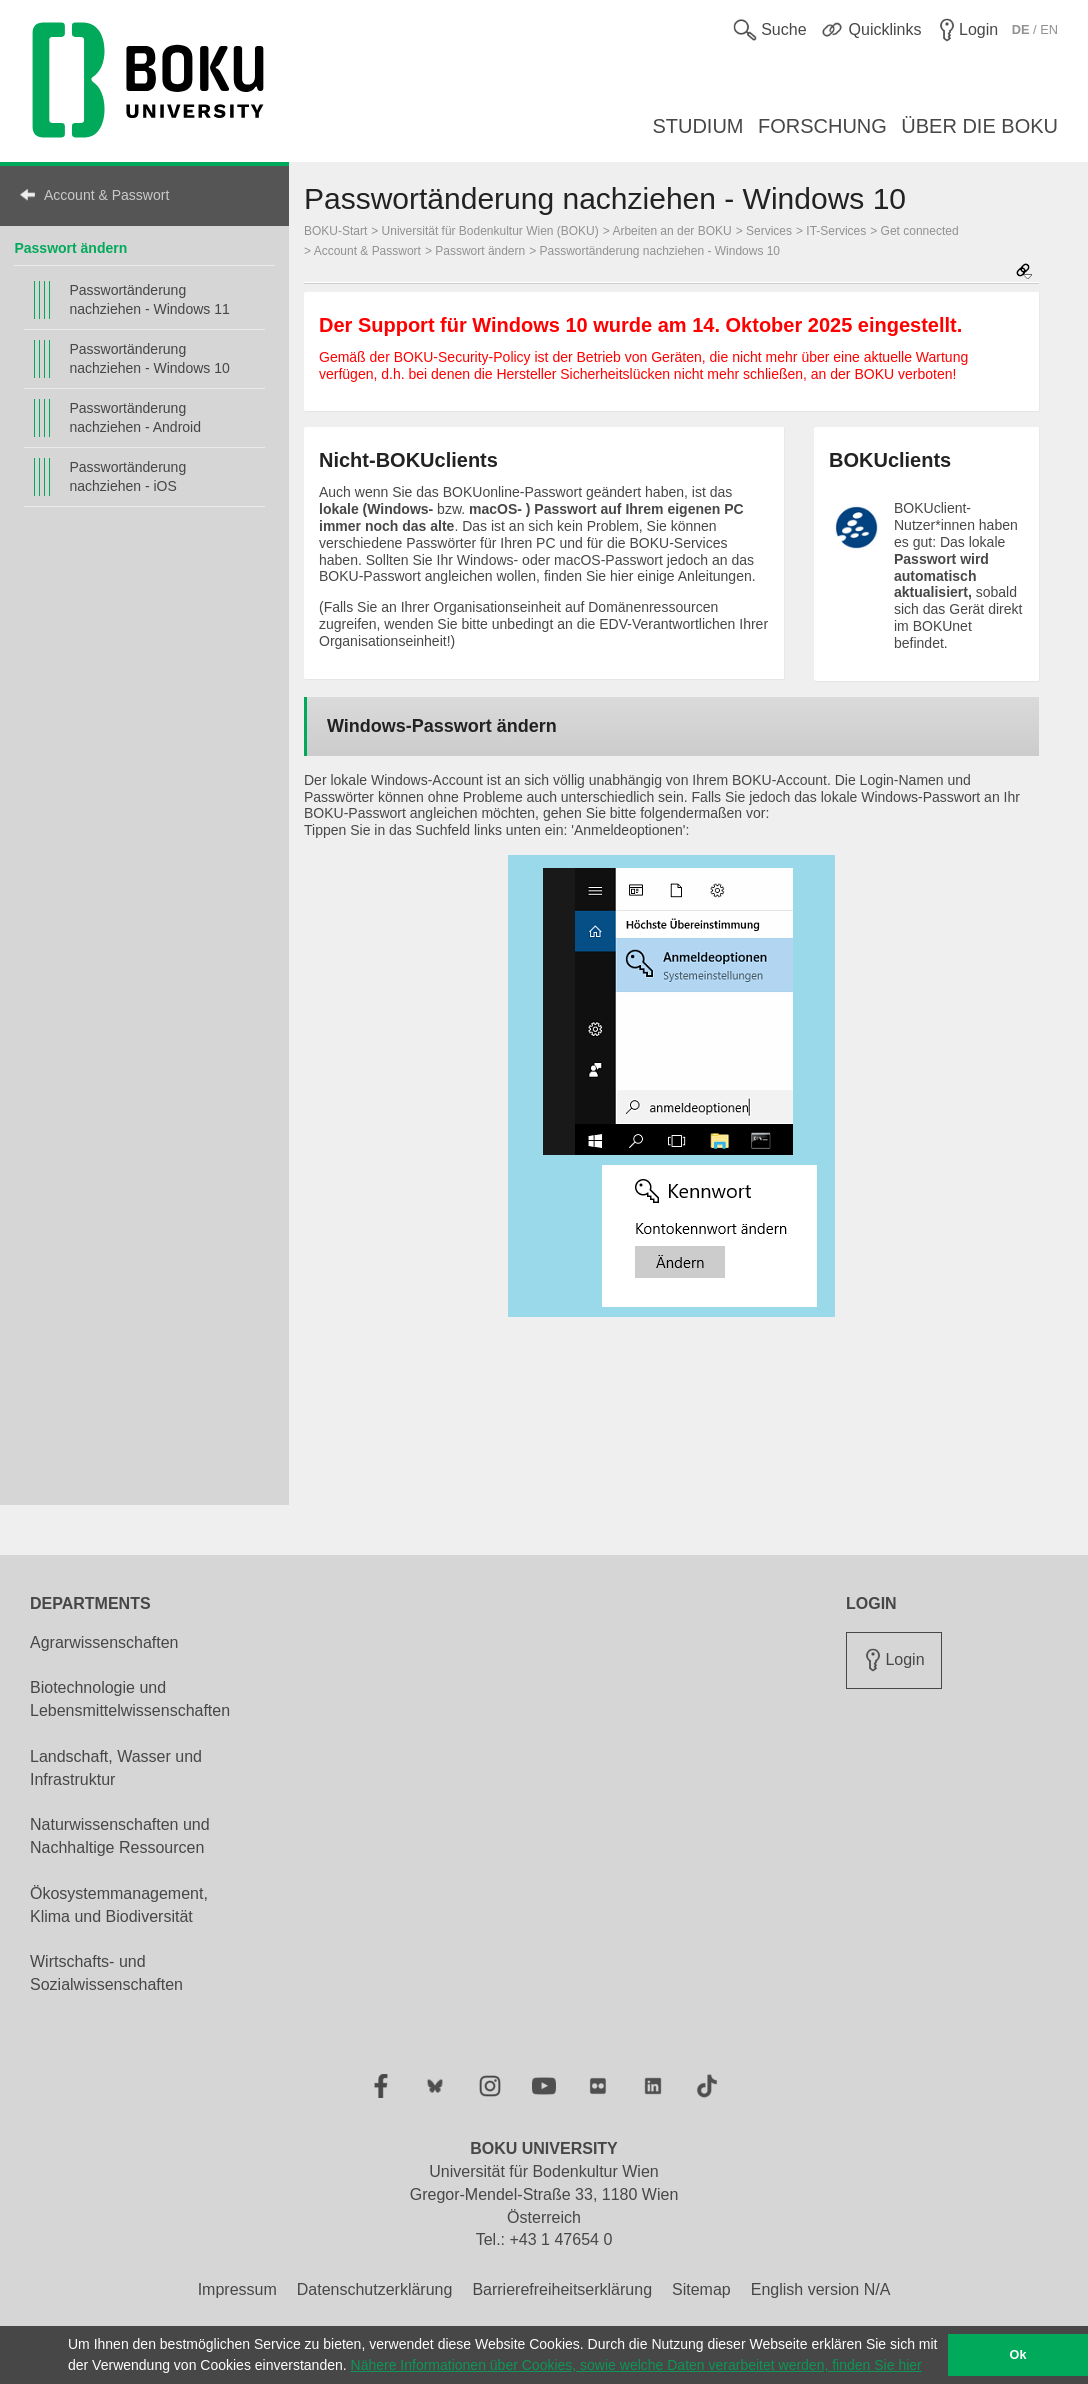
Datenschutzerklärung (375, 2289)
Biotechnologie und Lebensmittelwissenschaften (130, 1699)
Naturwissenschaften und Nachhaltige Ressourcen (120, 1836)
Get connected (920, 231)
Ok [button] (1018, 2355)
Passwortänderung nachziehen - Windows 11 (149, 299)
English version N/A (821, 2289)
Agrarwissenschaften (104, 1642)
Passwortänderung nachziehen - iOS (127, 476)
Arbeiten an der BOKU (671, 231)
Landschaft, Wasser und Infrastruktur (116, 1768)
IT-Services (836, 231)
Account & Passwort (106, 195)
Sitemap (701, 2289)
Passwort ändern (70, 248)
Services (769, 231)
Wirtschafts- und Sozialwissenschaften (106, 1973)
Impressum (237, 2289)
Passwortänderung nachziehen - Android (135, 417)
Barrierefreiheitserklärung (562, 2289)
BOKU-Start (335, 231)
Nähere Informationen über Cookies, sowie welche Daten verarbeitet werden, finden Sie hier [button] (636, 2365)
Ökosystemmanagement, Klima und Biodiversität (119, 1905)
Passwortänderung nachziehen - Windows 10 (149, 358)
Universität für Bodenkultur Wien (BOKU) (490, 231)
